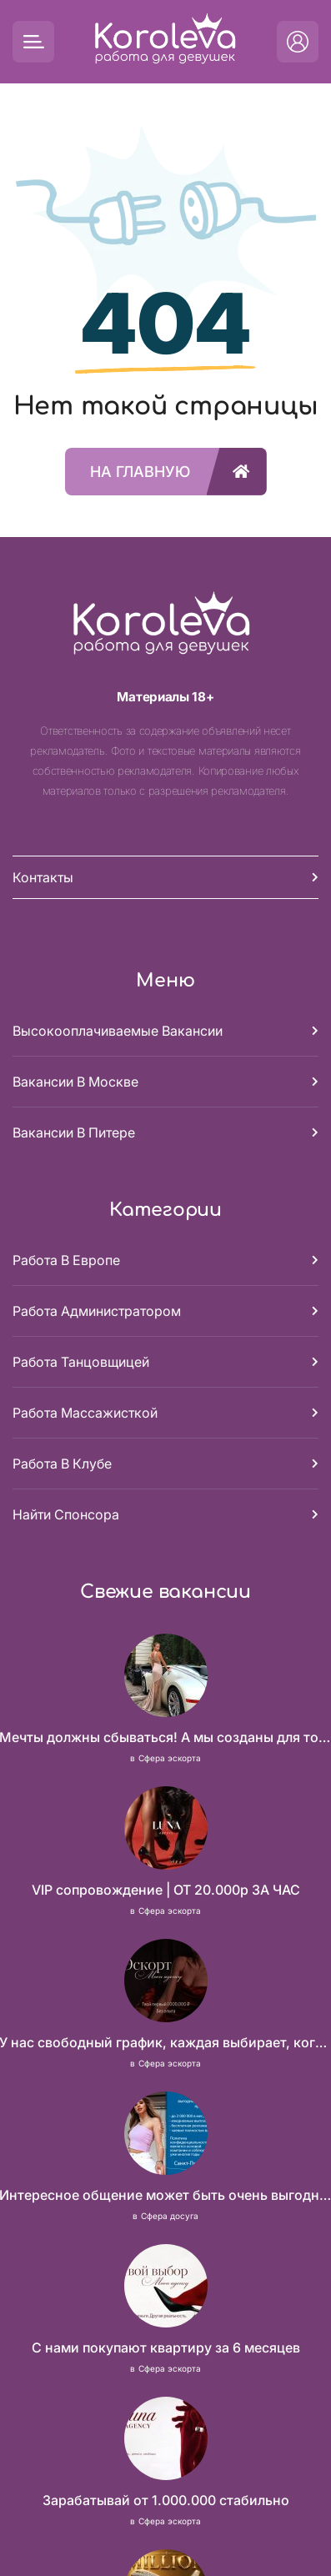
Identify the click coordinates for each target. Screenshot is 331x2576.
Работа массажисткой (85, 1412)
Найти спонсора (66, 1514)
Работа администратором (97, 1311)
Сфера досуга (169, 2216)
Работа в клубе (62, 1463)
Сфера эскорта (169, 1758)
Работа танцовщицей (81, 1361)
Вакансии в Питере (74, 1132)
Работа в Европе (66, 1260)
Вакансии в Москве (75, 1081)
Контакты (43, 877)
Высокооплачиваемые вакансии (118, 1030)
